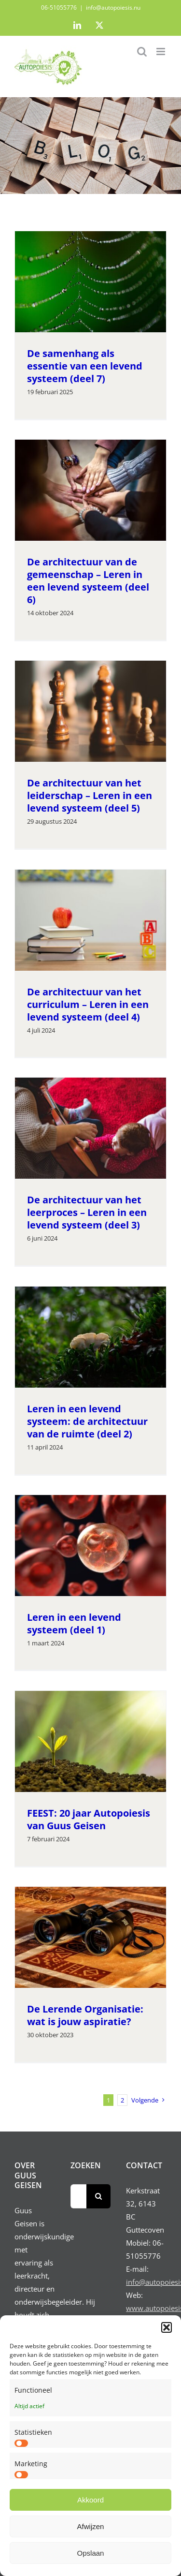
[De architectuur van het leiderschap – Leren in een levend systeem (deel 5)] (90, 711)
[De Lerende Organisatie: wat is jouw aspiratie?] (90, 1937)
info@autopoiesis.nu (113, 7)
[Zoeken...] (78, 2196)
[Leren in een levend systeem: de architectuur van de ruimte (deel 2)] (90, 1337)
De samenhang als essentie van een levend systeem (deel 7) (84, 366)
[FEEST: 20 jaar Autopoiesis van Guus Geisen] (90, 1741)
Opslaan (90, 2553)
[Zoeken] (98, 2196)
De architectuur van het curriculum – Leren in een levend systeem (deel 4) (88, 1004)
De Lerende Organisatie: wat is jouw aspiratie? (85, 2015)
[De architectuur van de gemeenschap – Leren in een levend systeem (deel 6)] (90, 490)
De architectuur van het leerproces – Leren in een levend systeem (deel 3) (87, 1212)
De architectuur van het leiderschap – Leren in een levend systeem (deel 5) (89, 795)
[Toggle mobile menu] (161, 51)
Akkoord (90, 2500)
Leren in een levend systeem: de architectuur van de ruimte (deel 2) (87, 1421)
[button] (166, 2327)
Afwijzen (90, 2526)
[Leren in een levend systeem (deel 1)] (90, 1545)
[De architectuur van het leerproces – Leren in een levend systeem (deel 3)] (90, 1128)
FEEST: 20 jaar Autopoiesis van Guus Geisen (88, 1819)
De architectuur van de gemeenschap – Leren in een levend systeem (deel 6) (88, 580)
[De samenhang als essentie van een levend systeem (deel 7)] (90, 281)
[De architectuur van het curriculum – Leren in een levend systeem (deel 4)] (90, 920)
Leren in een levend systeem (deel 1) (74, 1623)
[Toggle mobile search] (142, 51)
